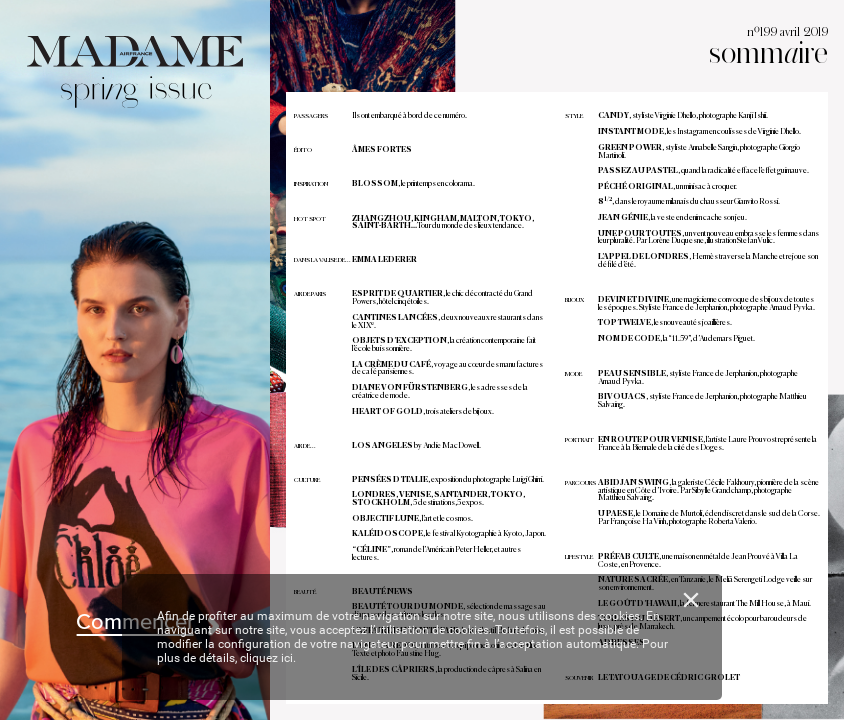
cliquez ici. (268, 658)
